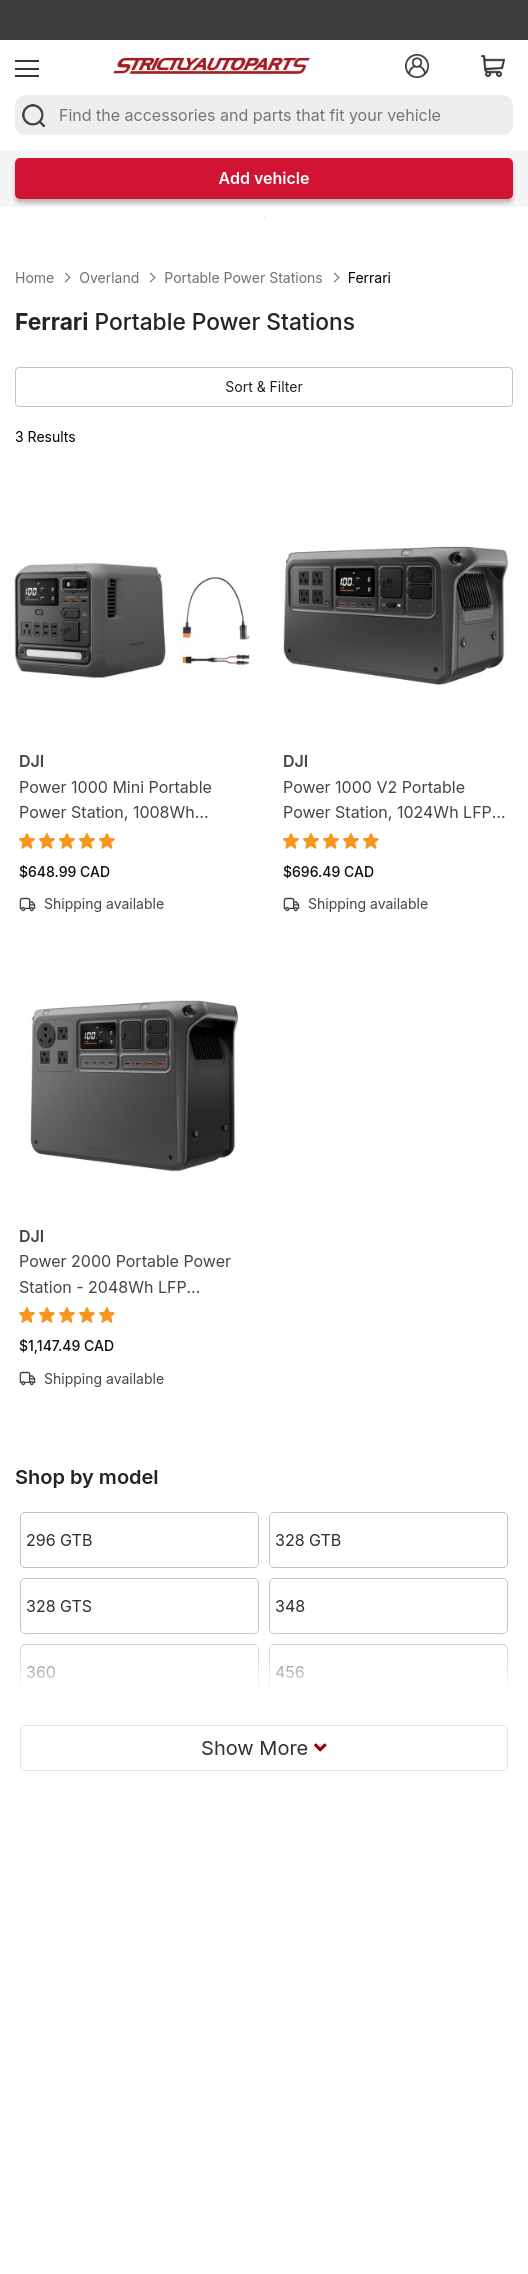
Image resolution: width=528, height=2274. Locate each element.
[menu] (27, 66)
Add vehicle (264, 178)
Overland (109, 277)
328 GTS (59, 1606)
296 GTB (59, 1540)
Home (34, 277)
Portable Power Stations (243, 277)
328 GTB (308, 1540)
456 (290, 1672)
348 (290, 1606)
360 (41, 1672)
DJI (31, 761)
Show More (264, 1748)
